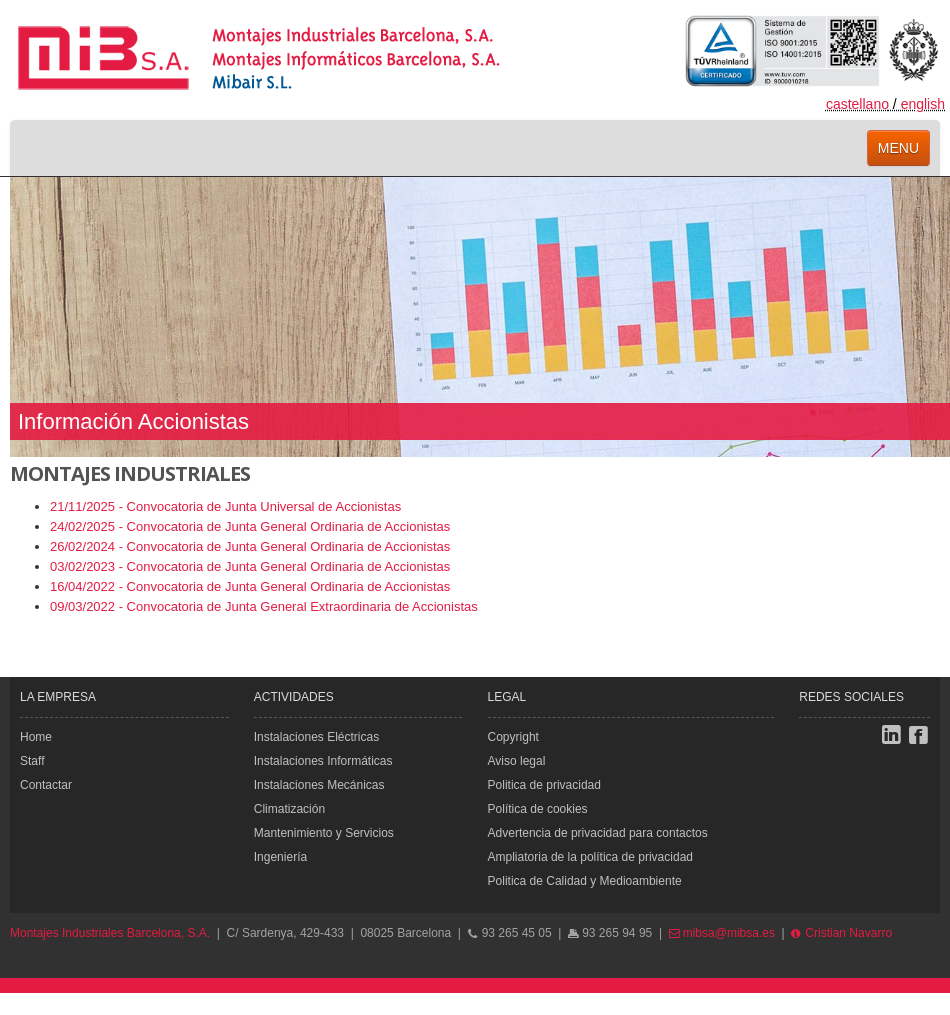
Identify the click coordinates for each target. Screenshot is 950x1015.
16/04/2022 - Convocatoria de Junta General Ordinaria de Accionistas (250, 586)
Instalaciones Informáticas (323, 761)
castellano (857, 104)
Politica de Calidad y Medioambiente (585, 881)
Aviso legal (517, 761)
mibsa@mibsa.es (722, 933)
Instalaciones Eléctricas (316, 737)
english (923, 104)
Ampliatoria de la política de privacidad (590, 857)
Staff (32, 761)
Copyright (513, 737)
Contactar (46, 785)
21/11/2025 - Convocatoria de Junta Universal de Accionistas (225, 506)
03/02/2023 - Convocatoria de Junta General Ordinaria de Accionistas (250, 566)
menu (898, 148)
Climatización (289, 809)
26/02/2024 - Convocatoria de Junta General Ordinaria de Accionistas (250, 546)
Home (36, 737)
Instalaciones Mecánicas (319, 785)
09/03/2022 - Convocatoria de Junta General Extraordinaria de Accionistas (264, 606)
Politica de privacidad (544, 785)
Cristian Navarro (841, 933)
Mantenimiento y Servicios (324, 833)
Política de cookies (538, 809)
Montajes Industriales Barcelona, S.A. (110, 933)
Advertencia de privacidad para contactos (598, 833)
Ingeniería (280, 857)
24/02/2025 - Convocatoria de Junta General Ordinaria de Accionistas (250, 526)
